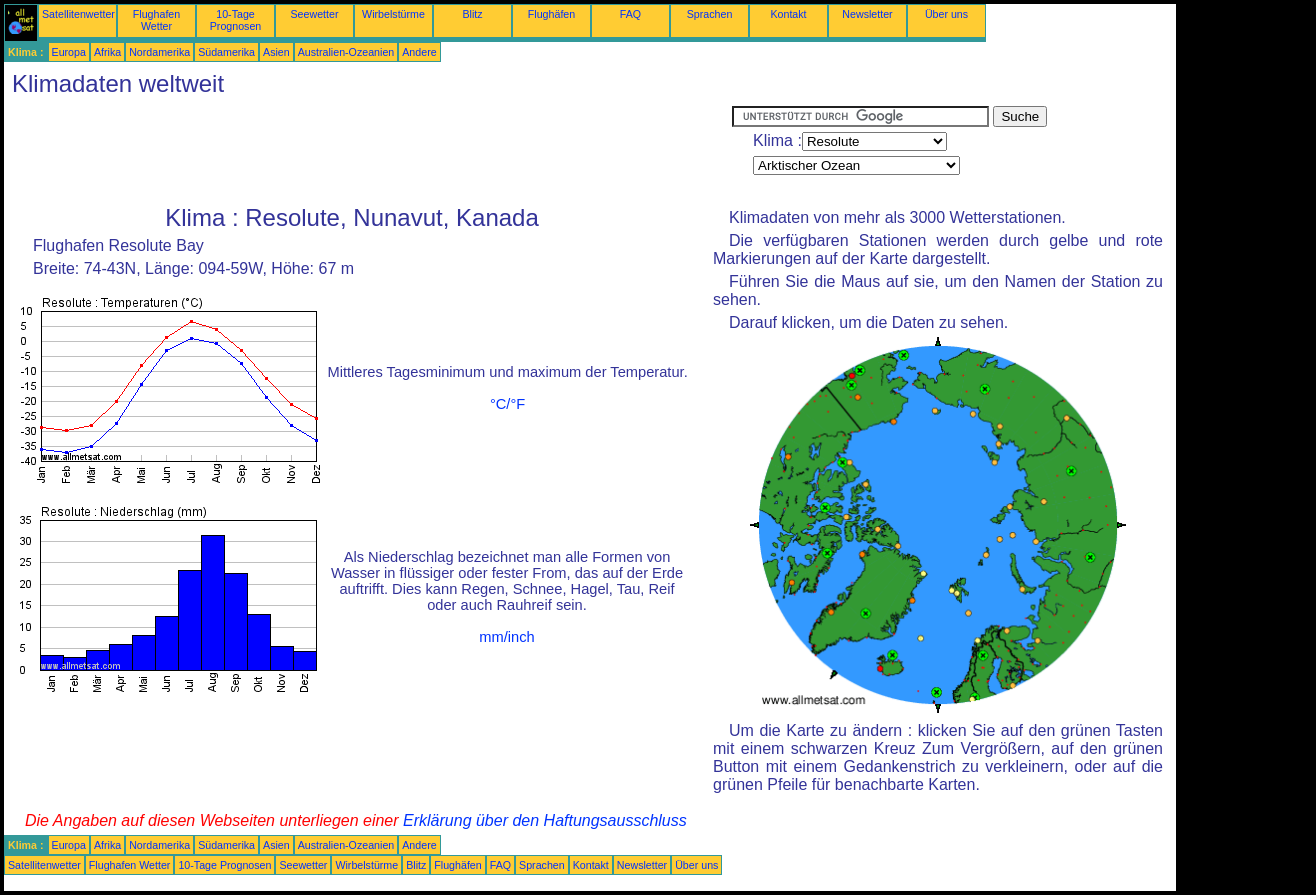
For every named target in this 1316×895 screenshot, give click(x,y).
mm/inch (506, 637)
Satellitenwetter (78, 14)
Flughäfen (551, 14)
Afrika (107, 52)
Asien (276, 52)
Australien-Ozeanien (346, 52)
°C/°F (507, 404)
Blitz (472, 14)
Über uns (946, 14)
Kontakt (788, 14)
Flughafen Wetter (156, 20)
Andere (419, 52)
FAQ (630, 14)
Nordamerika (159, 52)
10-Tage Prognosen (236, 20)
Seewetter (315, 14)
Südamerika (226, 52)
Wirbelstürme (393, 14)
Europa (69, 52)
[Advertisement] (368, 151)
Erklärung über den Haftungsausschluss (545, 820)
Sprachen (710, 14)
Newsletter (867, 14)
